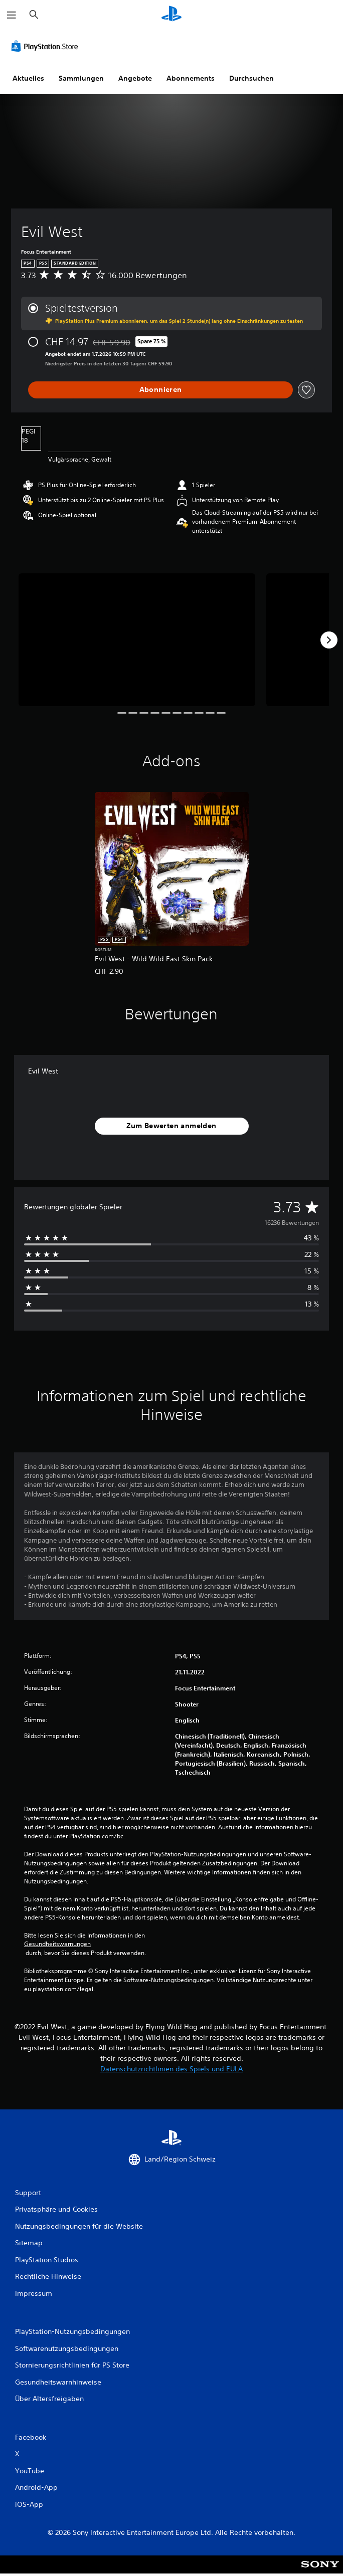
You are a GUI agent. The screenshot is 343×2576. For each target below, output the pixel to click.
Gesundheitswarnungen (57, 1944)
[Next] (328, 640)
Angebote (135, 78)
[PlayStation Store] (46, 46)
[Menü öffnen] (12, 15)
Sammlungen (81, 78)
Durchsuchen (251, 78)
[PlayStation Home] (171, 15)
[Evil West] (137, 639)
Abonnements (190, 78)
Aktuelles (28, 78)
